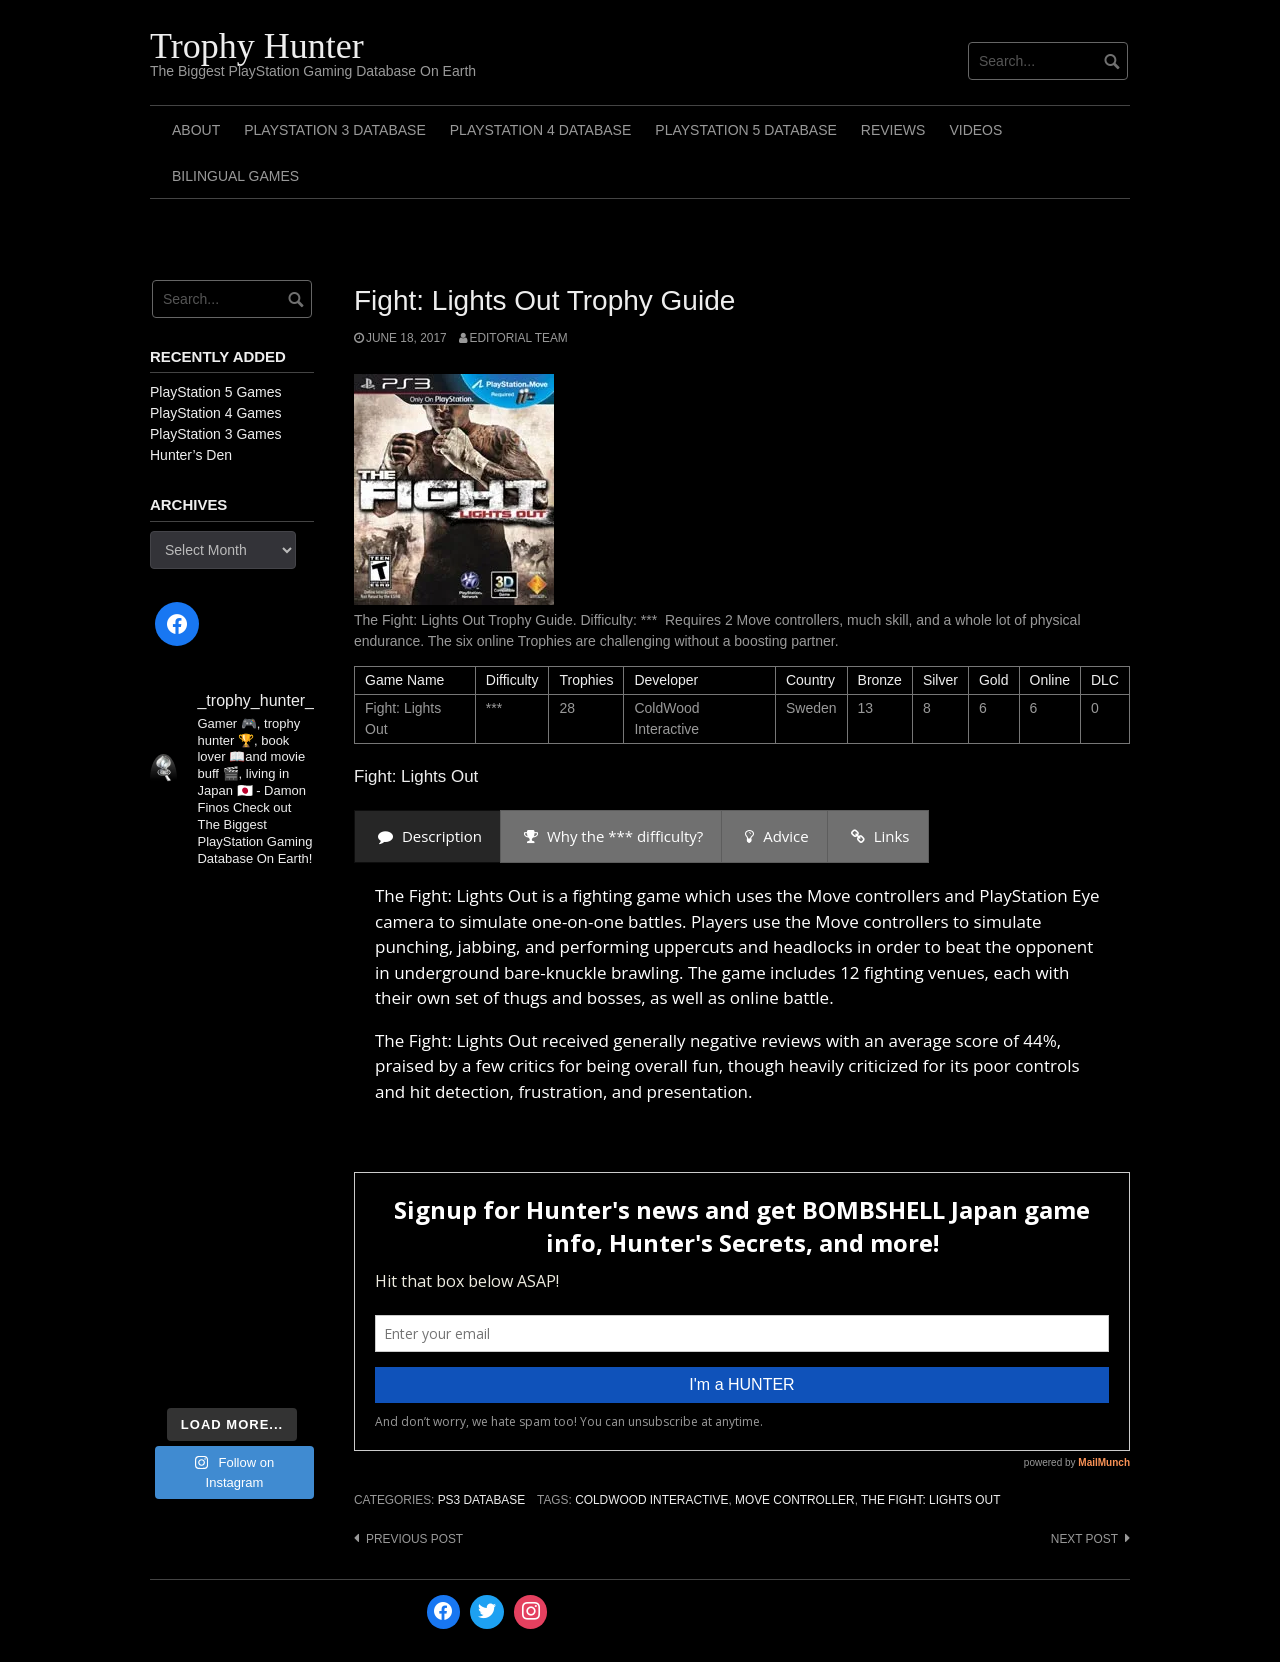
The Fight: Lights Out (930, 1500)
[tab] (427, 836)
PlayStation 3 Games (216, 434)
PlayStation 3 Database (335, 130)
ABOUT (196, 130)
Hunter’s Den (191, 455)
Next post (1084, 1539)
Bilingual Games (235, 176)
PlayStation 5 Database (746, 130)
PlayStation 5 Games (216, 392)
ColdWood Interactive (651, 1500)
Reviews (893, 130)
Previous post (414, 1539)
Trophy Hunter (257, 46)
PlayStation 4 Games (216, 413)
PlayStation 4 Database (541, 130)
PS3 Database (481, 1500)
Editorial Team (519, 338)
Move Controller (795, 1500)
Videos (975, 130)
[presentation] (427, 836)
